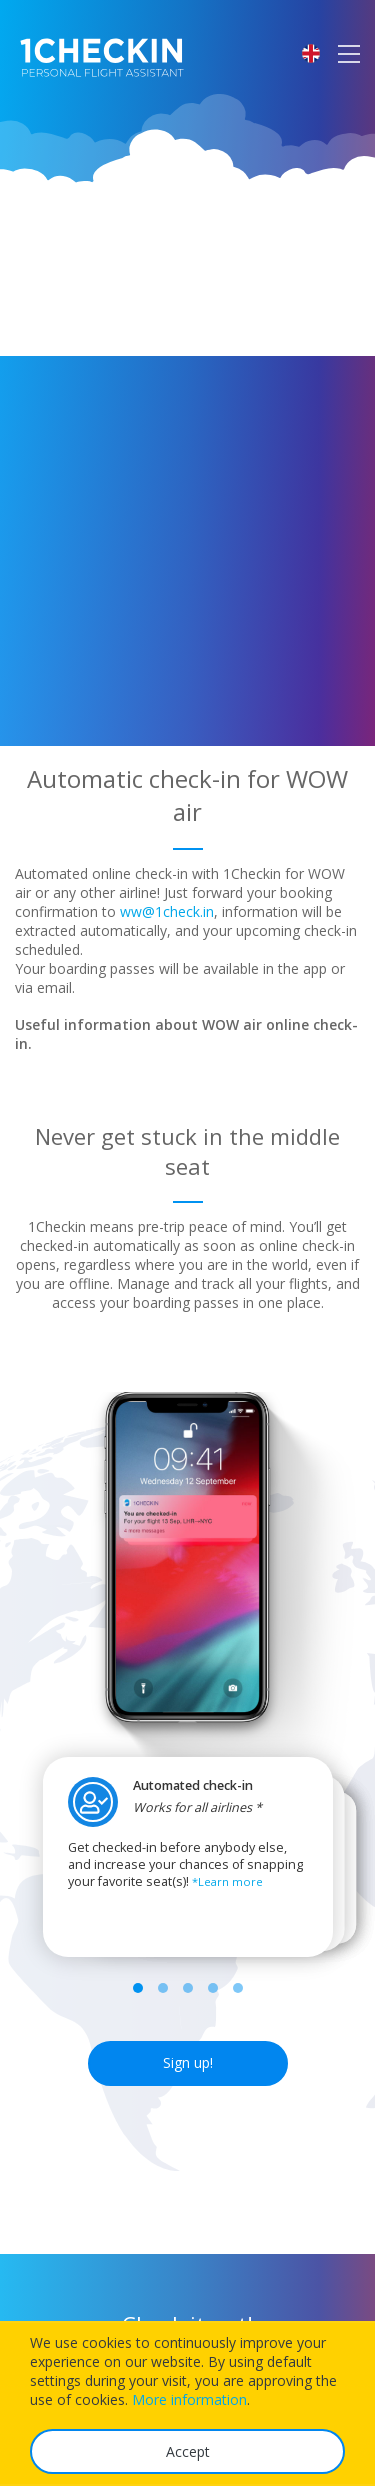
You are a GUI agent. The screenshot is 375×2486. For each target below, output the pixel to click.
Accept (188, 2451)
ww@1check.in (167, 911)
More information (189, 2399)
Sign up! (188, 2062)
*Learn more (227, 1881)
